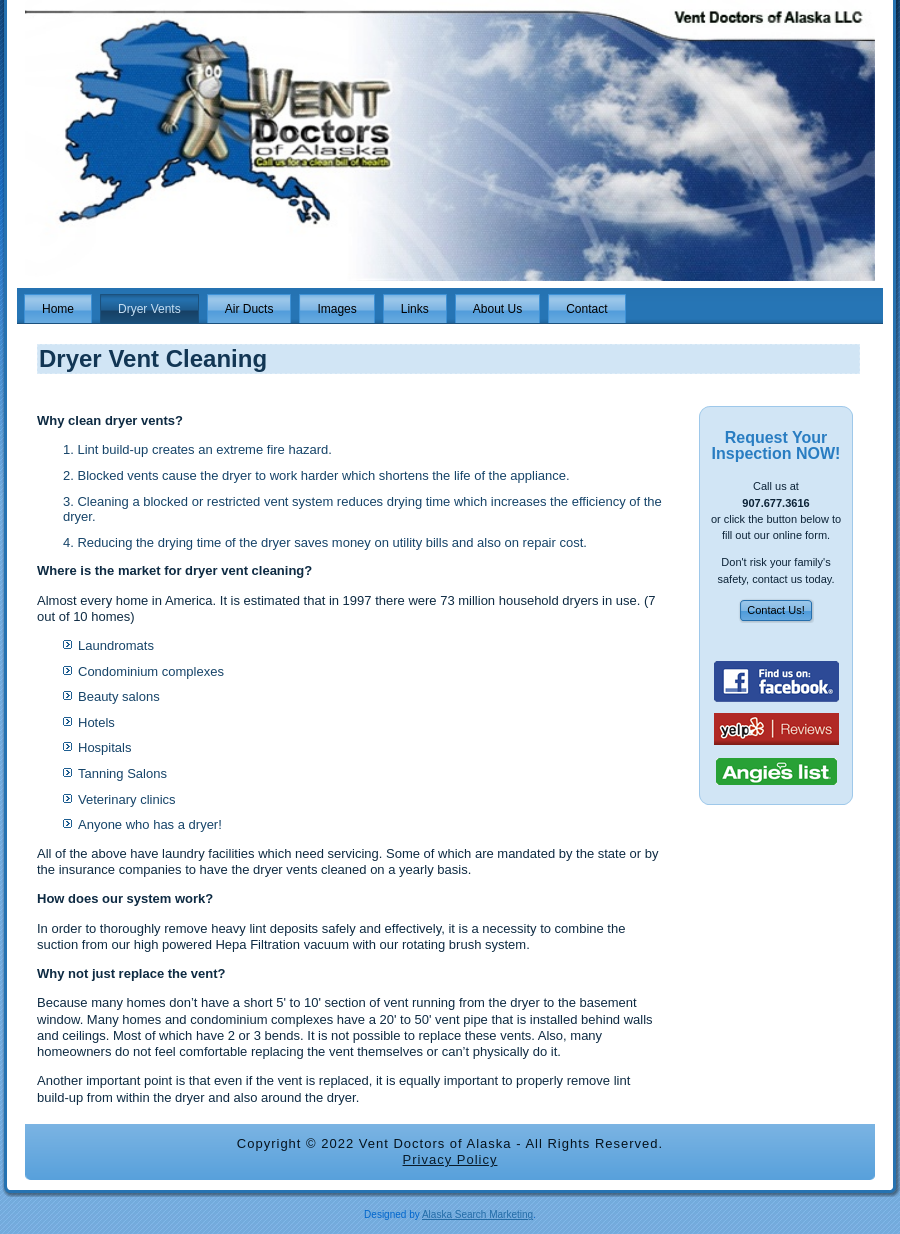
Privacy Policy (450, 1159)
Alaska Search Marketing (477, 1214)
